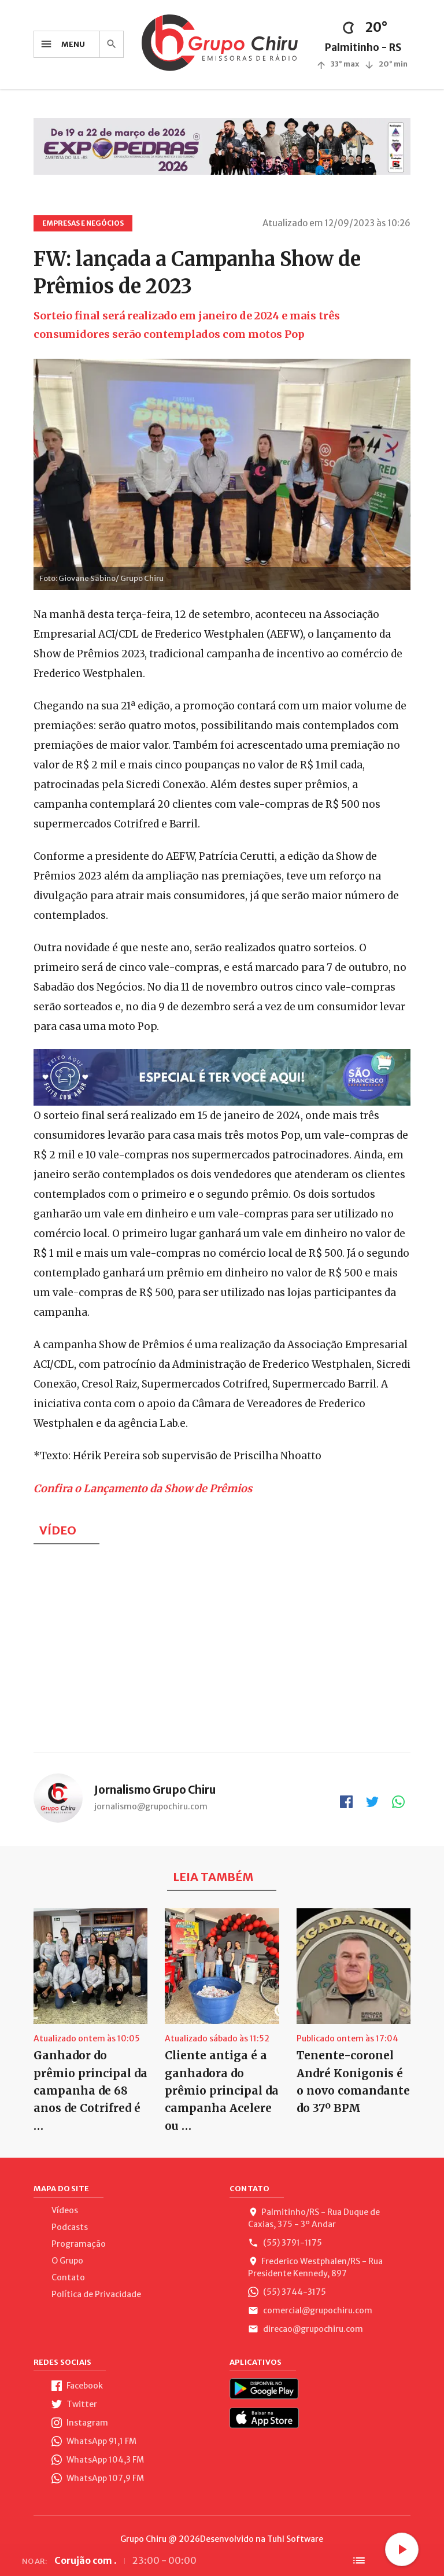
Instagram (79, 2422)
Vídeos (64, 2210)
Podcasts (69, 2227)
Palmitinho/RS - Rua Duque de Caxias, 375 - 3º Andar (314, 2218)
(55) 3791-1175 (285, 2243)
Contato (68, 2277)
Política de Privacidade (96, 2294)
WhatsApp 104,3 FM (97, 2459)
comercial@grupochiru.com (310, 2310)
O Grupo (67, 2260)
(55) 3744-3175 (287, 2292)
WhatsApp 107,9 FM (97, 2478)
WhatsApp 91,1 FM (93, 2441)
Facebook (77, 2385)
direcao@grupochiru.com (305, 2329)
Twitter (74, 2404)
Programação (78, 2244)
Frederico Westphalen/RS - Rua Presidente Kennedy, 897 (315, 2267)
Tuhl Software (295, 2539)
